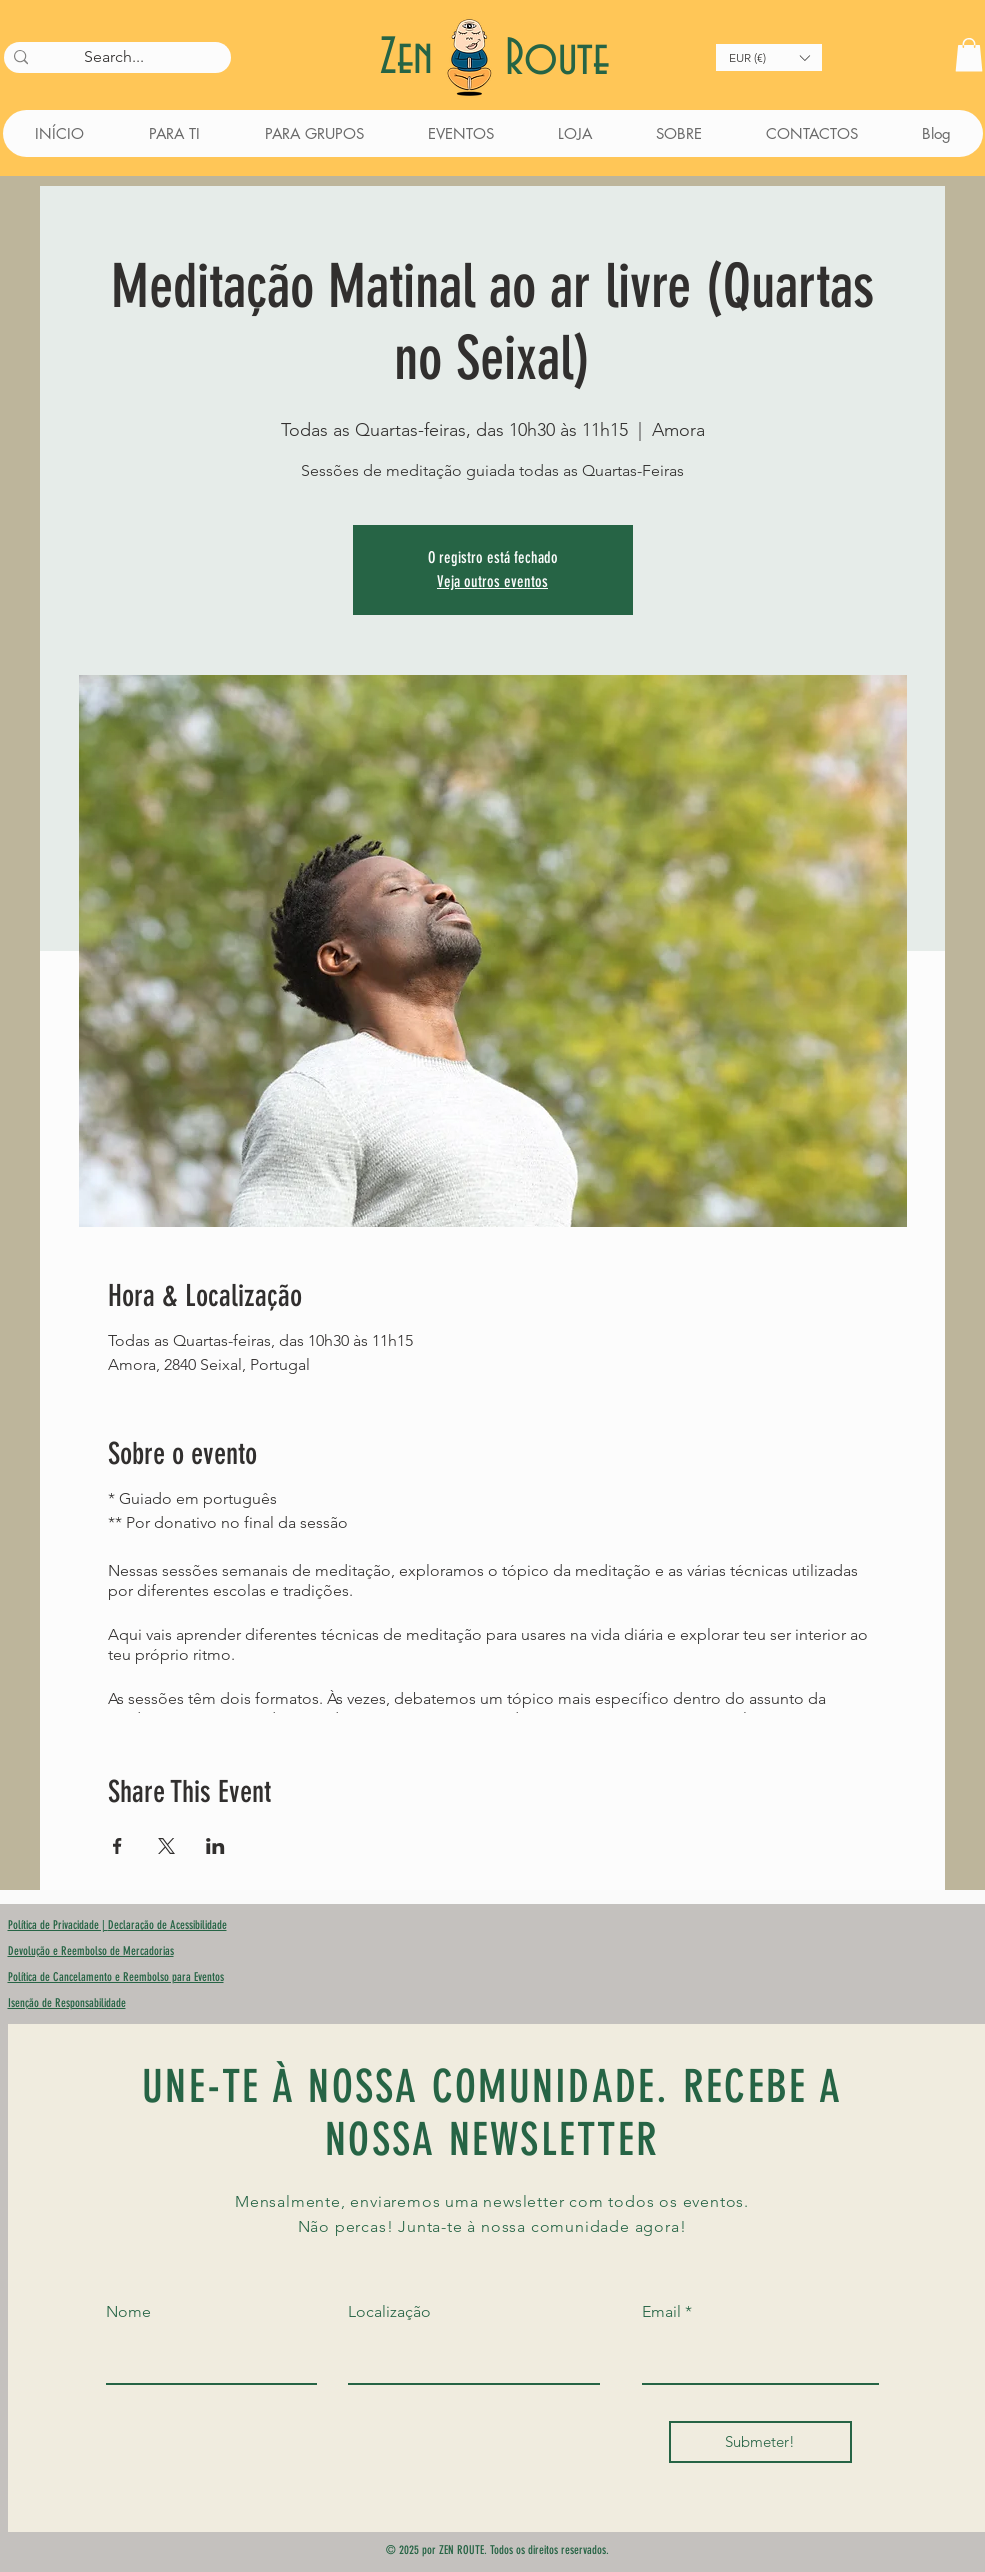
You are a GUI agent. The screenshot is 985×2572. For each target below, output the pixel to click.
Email (661, 2312)
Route (557, 59)
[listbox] (769, 57)
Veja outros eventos (492, 581)
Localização (389, 2312)
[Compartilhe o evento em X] (166, 1846)
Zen (413, 58)
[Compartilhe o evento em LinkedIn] (215, 1846)
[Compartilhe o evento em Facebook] (117, 1846)
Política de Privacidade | (58, 1925)
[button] (769, 57)
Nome (128, 2312)
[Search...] (114, 57)
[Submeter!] (760, 2442)
